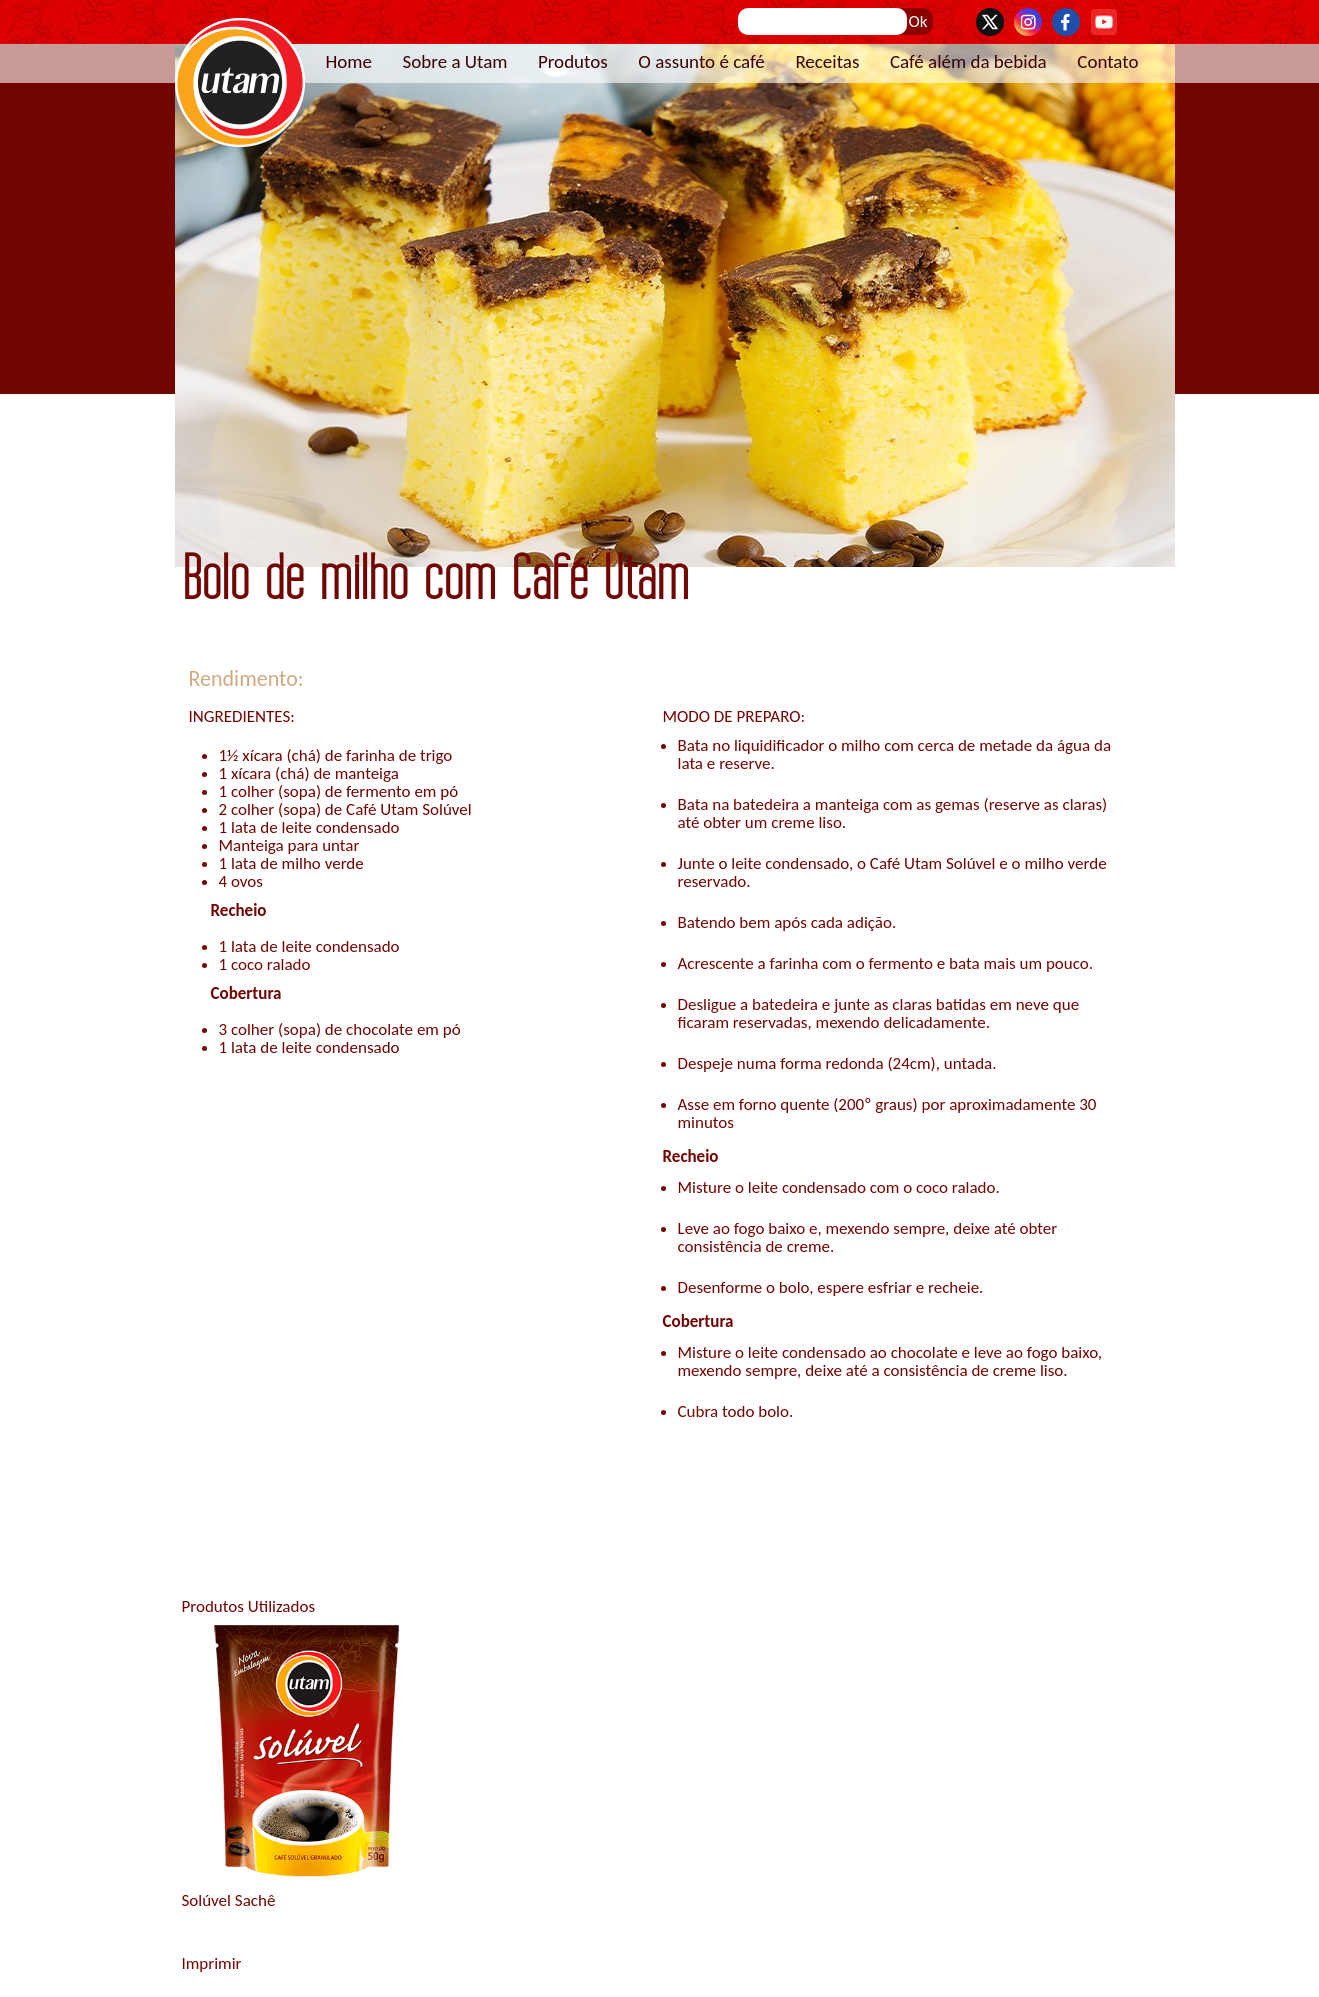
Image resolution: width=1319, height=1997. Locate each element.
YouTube (1104, 22)
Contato (1107, 61)
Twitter (990, 22)
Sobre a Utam (455, 61)
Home (349, 61)
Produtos (573, 61)
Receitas (827, 61)
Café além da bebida (968, 61)
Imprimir (212, 1963)
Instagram (1028, 22)
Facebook (1066, 22)
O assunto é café (701, 61)
